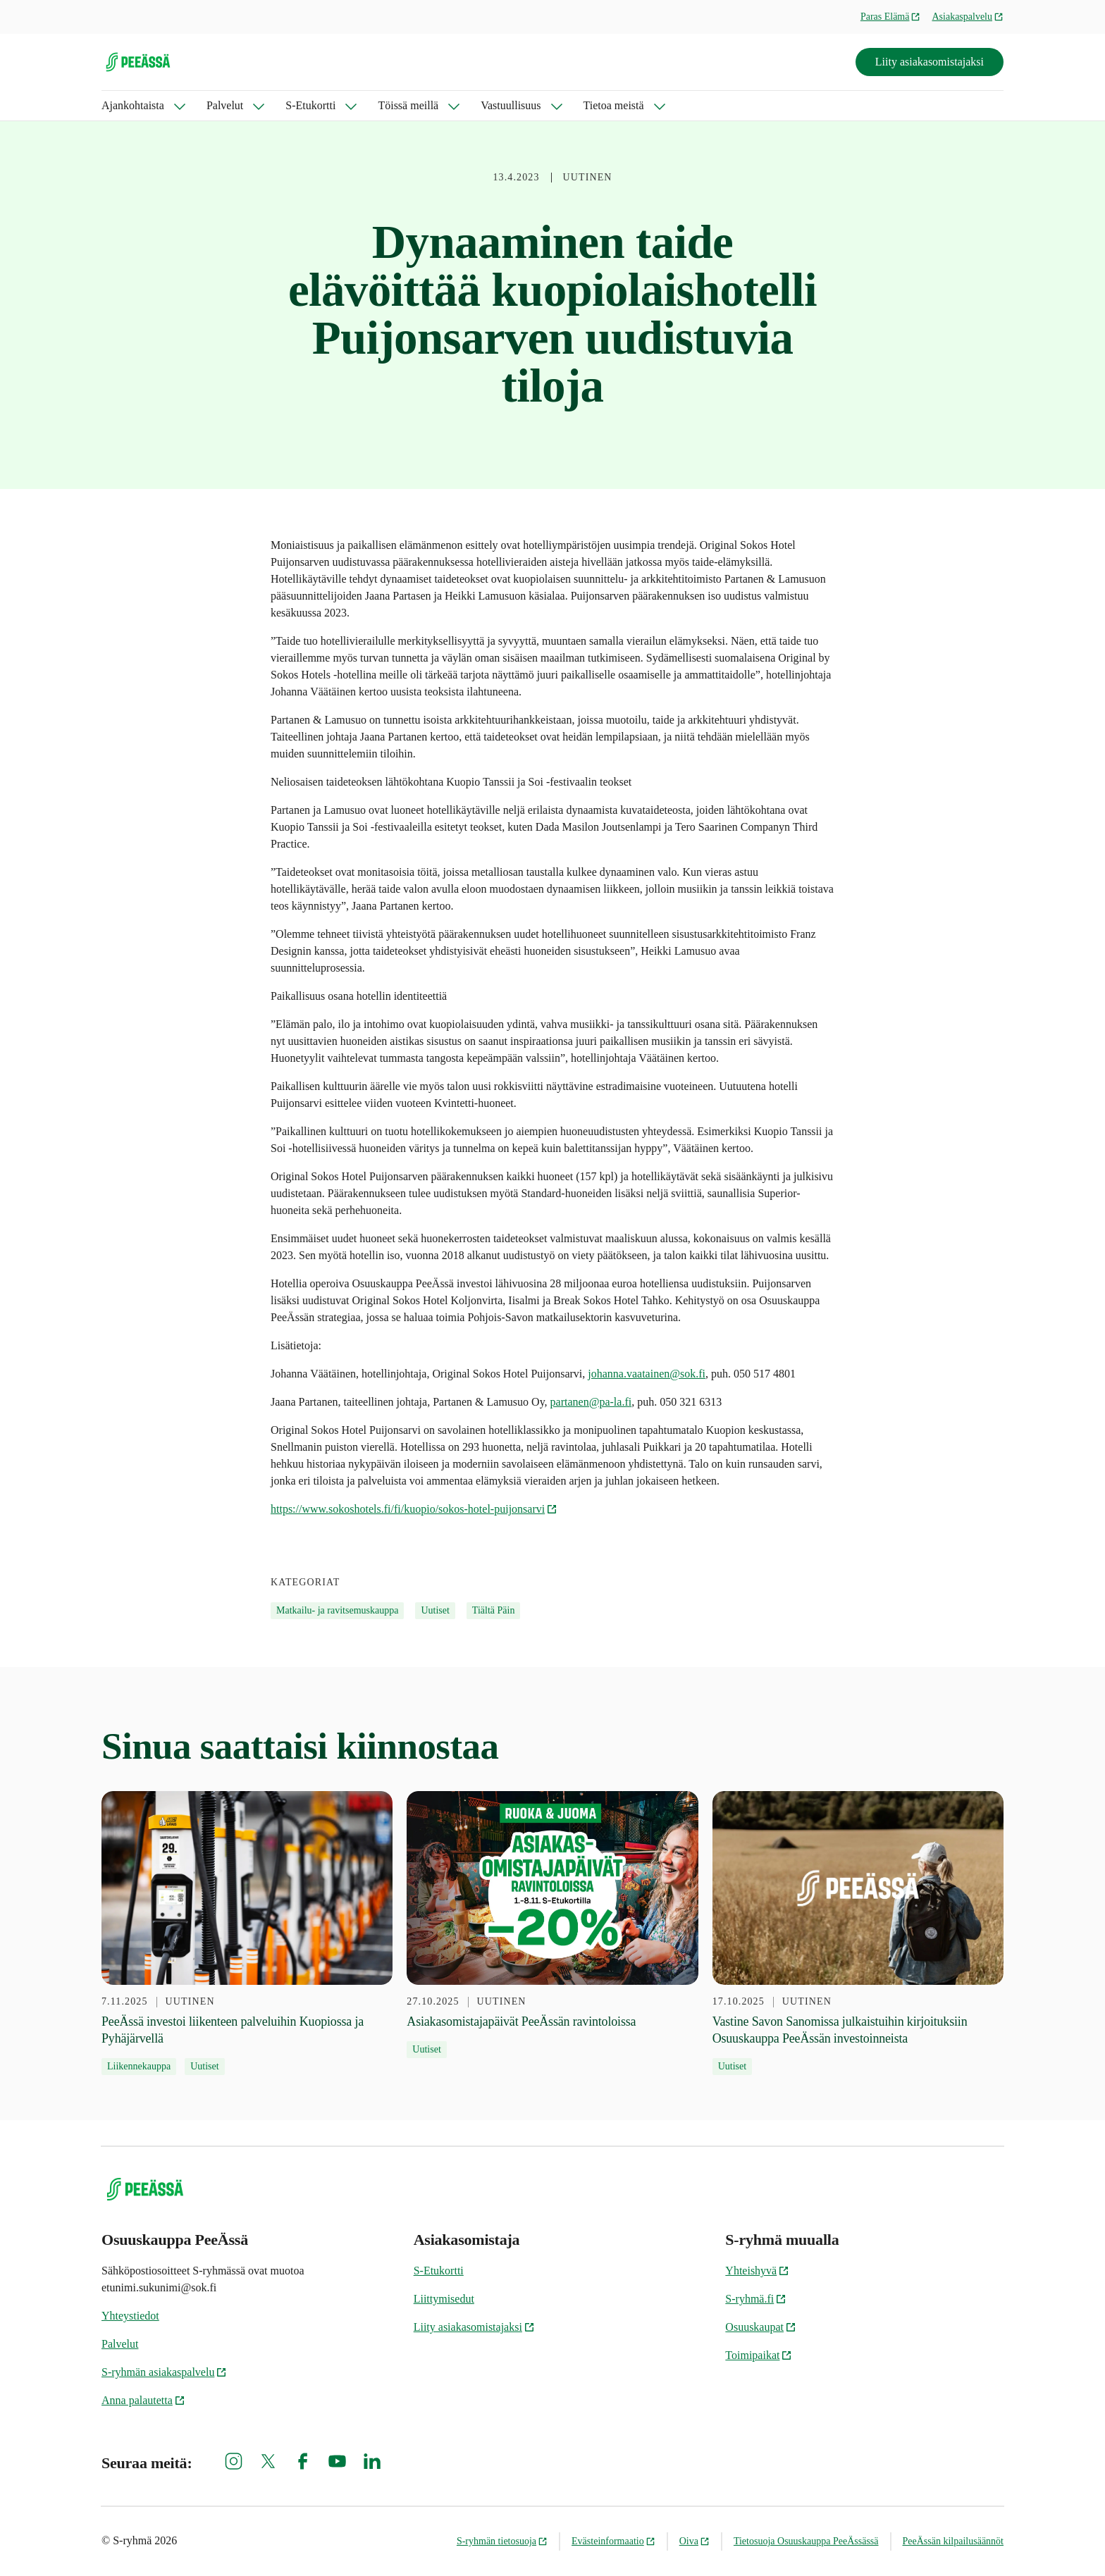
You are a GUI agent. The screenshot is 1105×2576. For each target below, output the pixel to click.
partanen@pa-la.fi (591, 1402)
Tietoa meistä (614, 105)
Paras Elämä (890, 16)
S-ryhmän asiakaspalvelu (164, 2372)
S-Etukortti (310, 105)
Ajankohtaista (132, 105)
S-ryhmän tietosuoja (502, 2541)
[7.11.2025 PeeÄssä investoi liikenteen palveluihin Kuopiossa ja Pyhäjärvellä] (247, 1933)
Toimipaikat (758, 2355)
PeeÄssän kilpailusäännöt (953, 2541)
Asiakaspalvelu (968, 16)
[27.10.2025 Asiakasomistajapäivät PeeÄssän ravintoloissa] (552, 1925)
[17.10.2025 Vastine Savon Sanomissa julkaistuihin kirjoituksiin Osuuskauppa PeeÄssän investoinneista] (858, 1933)
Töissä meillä (408, 105)
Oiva (694, 2541)
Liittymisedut (444, 2299)
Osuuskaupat (760, 2327)
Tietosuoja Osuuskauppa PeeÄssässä (806, 2541)
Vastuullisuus (511, 105)
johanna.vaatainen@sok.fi (646, 1374)
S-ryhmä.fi (755, 2299)
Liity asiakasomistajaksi (929, 62)
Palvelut (224, 105)
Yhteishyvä (757, 2271)
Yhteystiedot (130, 2316)
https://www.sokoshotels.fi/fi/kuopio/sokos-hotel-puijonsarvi (414, 1509)
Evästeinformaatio (613, 2541)
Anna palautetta (143, 2400)
